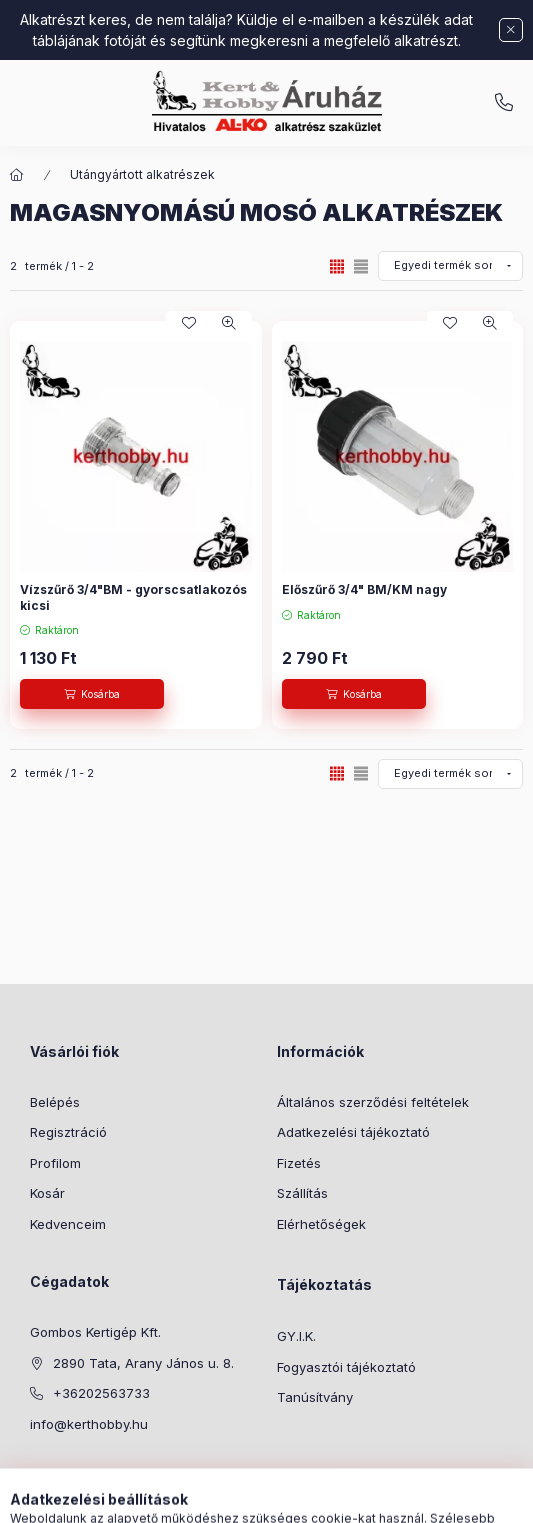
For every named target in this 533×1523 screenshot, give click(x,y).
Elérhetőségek (321, 1224)
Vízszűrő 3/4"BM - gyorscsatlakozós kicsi (133, 597)
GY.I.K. (296, 1336)
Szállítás (302, 1193)
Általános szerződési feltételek (373, 1102)
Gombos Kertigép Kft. (95, 1332)
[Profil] (285, 1498)
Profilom (55, 1163)
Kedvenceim (68, 1224)
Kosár (47, 1193)
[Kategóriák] (185, 1498)
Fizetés (299, 1163)
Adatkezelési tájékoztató (353, 1132)
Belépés (55, 1102)
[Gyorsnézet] (229, 323)
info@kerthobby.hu (504, 103)
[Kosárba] (92, 694)
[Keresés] (235, 1498)
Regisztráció (68, 1132)
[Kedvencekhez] (189, 323)
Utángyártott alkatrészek (142, 174)
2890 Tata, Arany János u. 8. (143, 1363)
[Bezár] (511, 30)
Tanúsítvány (315, 1397)
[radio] (361, 266)
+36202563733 (101, 1393)
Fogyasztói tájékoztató (346, 1367)
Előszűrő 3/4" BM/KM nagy (364, 589)
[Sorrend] (450, 266)
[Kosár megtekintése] (348, 1498)
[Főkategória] (17, 175)
